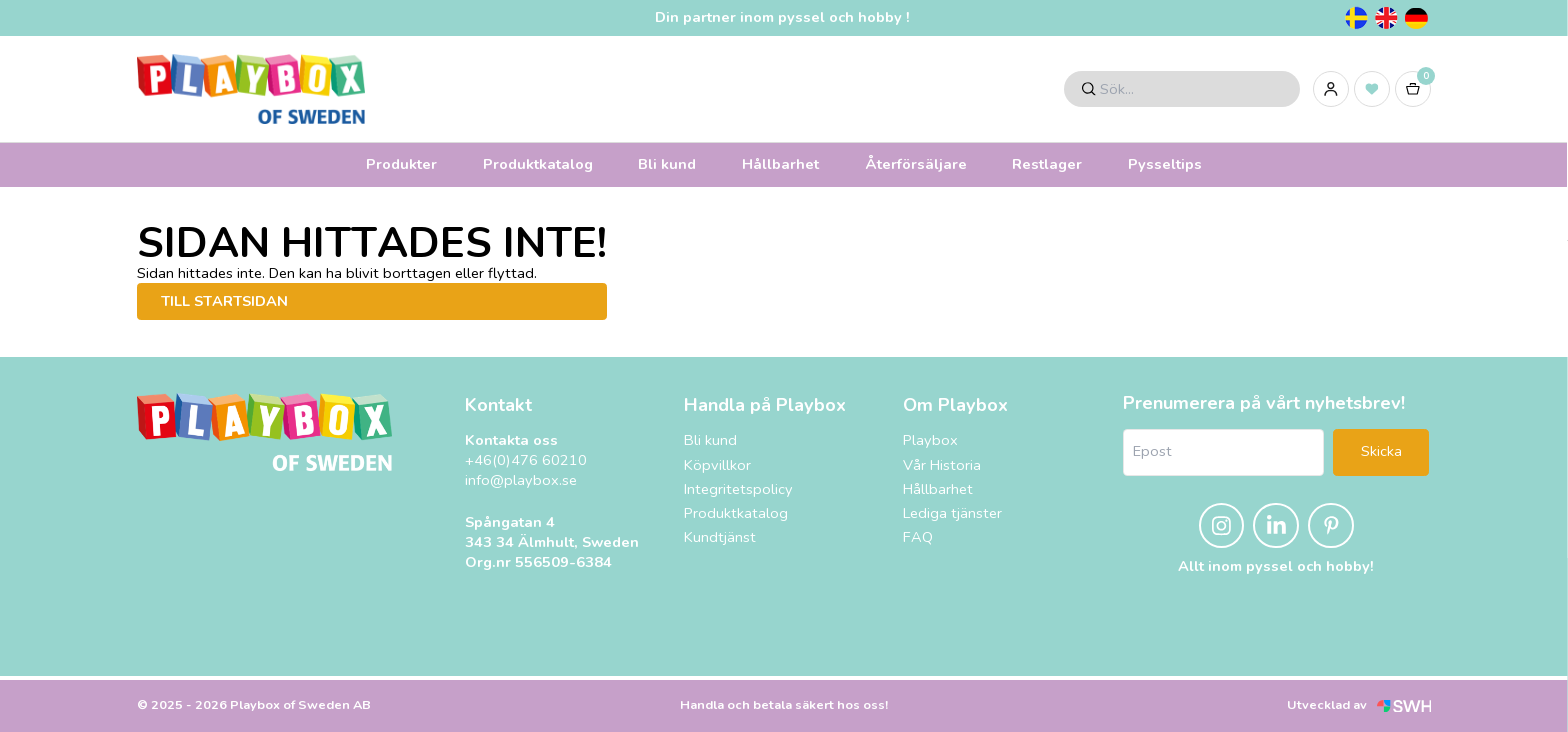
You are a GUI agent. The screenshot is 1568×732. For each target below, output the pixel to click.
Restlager (1047, 164)
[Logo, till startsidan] (251, 89)
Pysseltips (1165, 164)
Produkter (401, 164)
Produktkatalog (538, 164)
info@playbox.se (521, 480)
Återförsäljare (916, 164)
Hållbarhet (780, 164)
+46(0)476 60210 (526, 460)
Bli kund (667, 164)
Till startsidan (224, 301)
